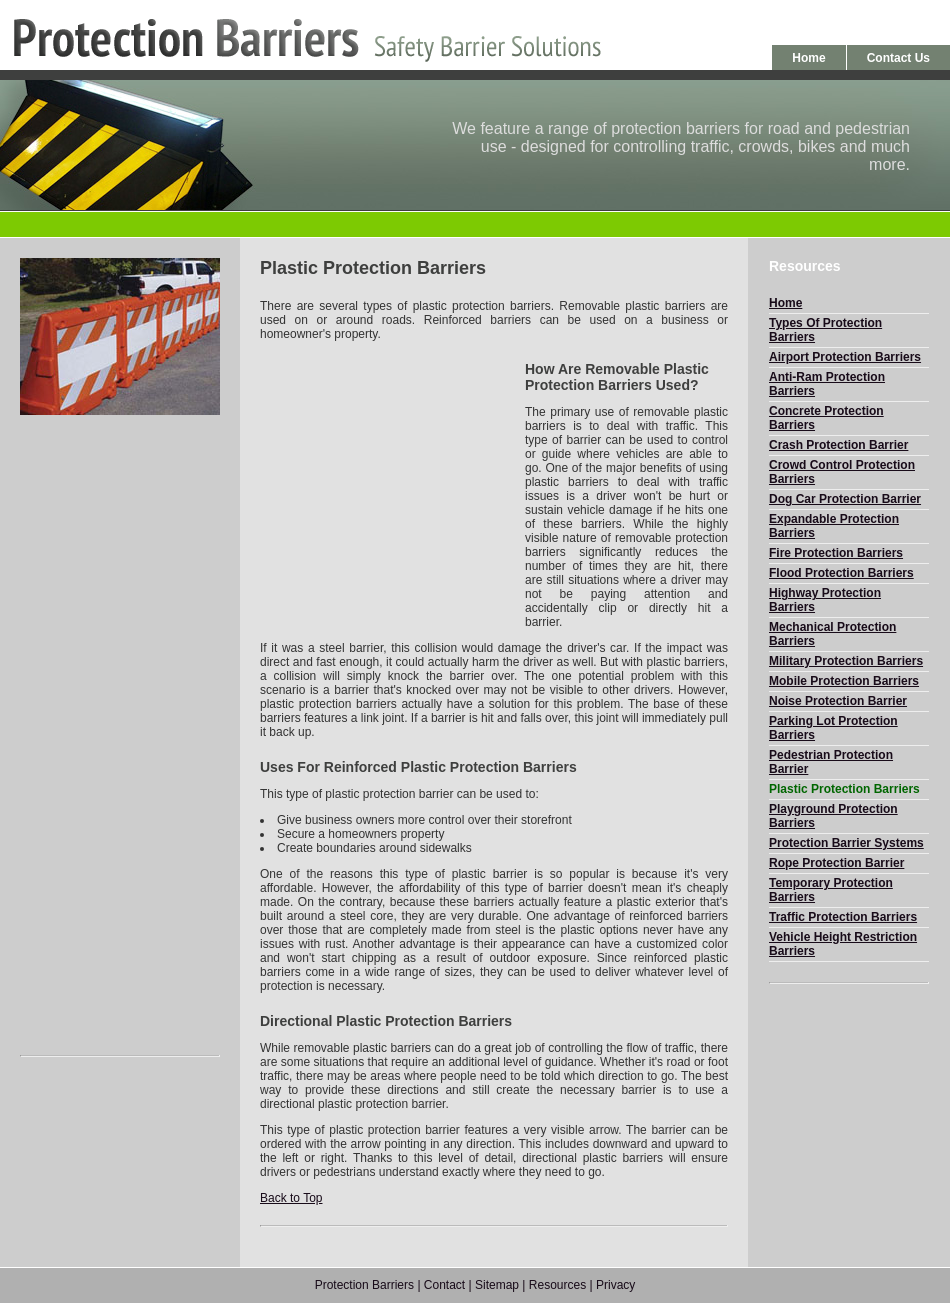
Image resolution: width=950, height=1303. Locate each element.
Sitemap (497, 1285)
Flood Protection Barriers (841, 573)
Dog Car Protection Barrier (845, 499)
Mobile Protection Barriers (844, 681)
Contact (444, 1285)
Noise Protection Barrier (838, 701)
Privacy (615, 1285)
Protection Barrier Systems (846, 843)
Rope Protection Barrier (836, 863)
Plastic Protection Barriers (844, 789)
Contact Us (898, 58)
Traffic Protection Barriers (843, 917)
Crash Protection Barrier (838, 445)
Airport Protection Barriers (845, 357)
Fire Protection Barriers (836, 553)
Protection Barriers (364, 1285)
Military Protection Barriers (846, 661)
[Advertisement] (120, 735)
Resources (557, 1285)
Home (808, 58)
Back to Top (291, 1198)
